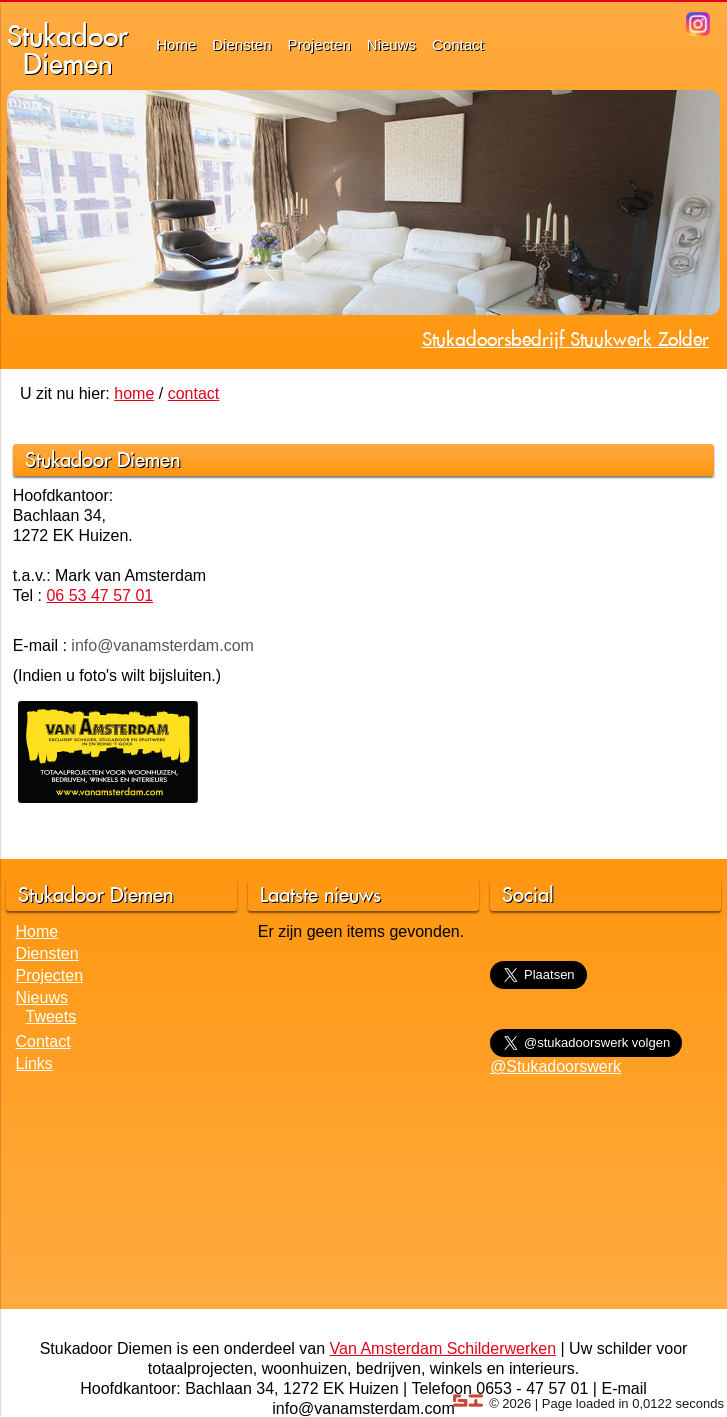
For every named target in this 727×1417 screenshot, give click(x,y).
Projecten (318, 44)
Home (176, 44)
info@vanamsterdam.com (162, 645)
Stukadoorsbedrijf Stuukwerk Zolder (565, 339)
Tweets (51, 1016)
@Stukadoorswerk (555, 1066)
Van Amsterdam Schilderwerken (443, 1348)
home (134, 393)
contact (194, 393)
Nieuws (391, 44)
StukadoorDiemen (67, 49)
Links (34, 1063)
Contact (458, 44)
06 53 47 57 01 (99, 595)
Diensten (241, 44)
